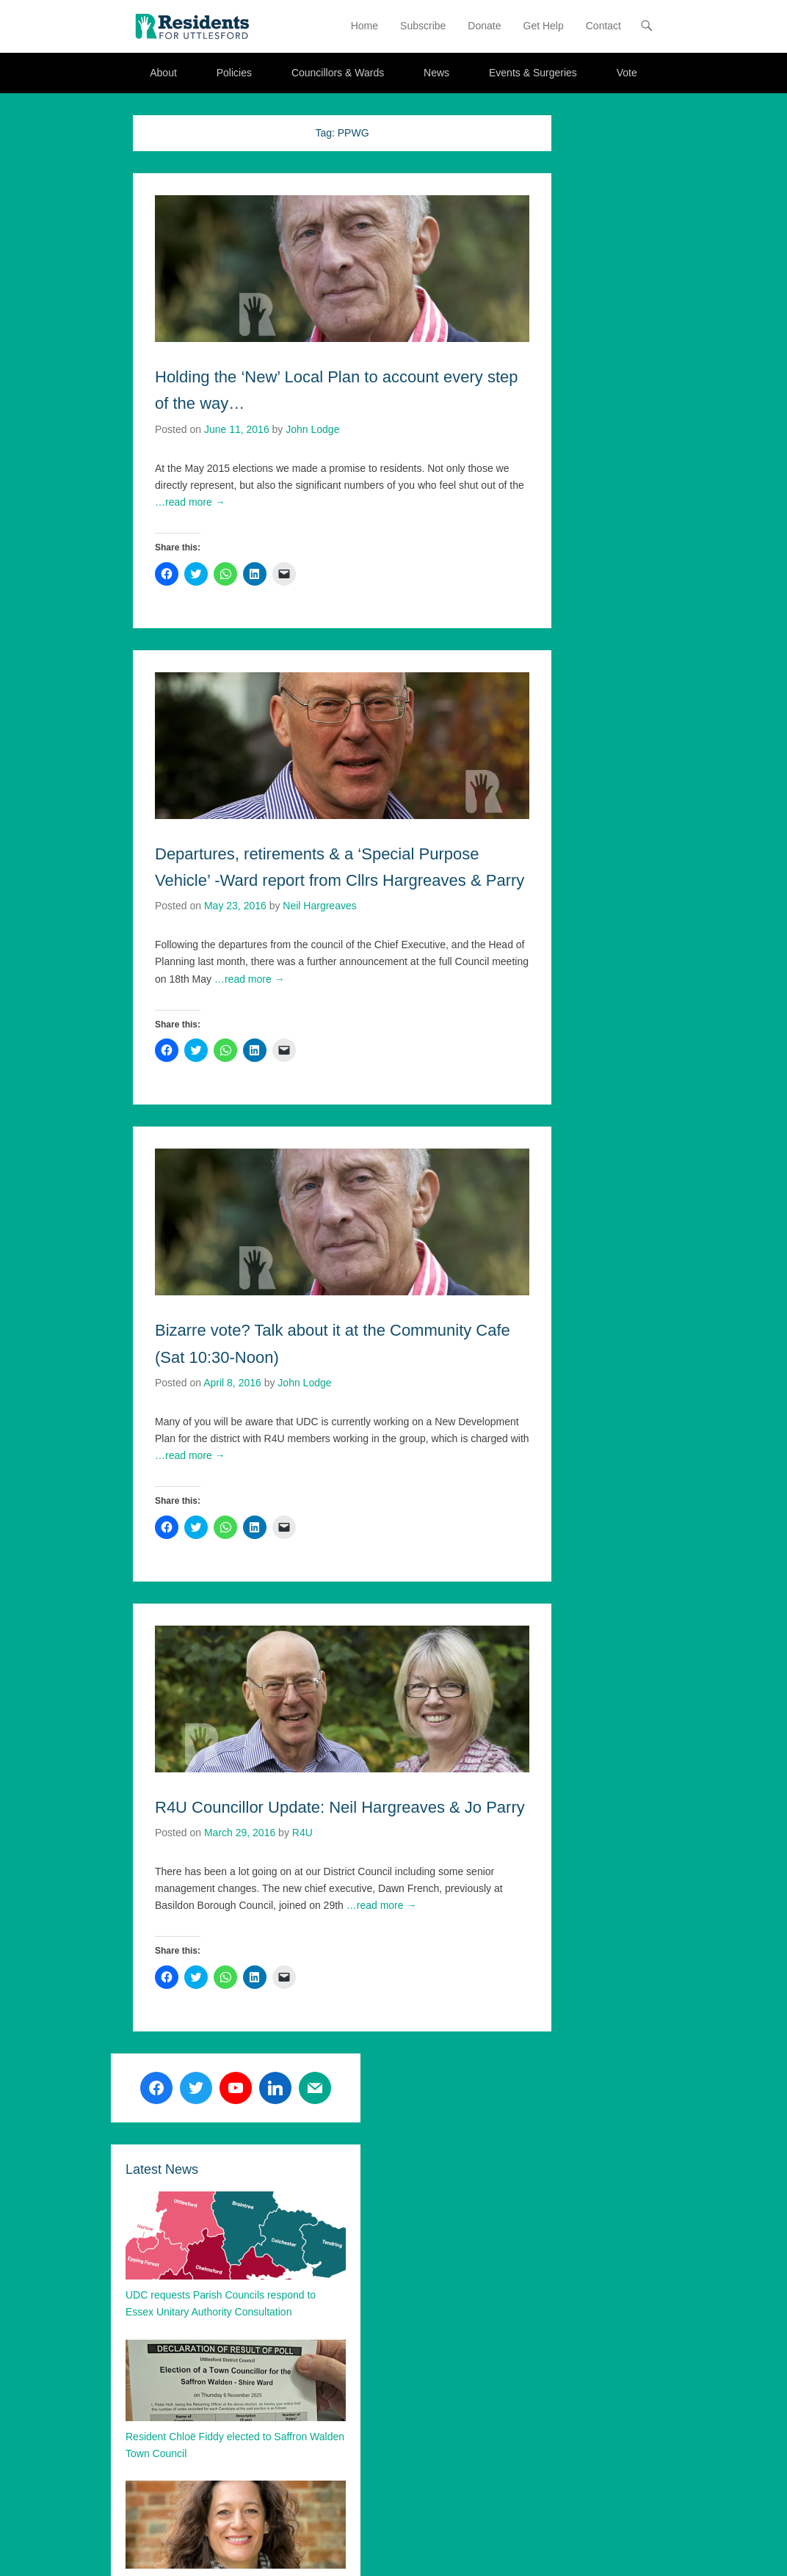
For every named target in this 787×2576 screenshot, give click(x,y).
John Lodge (312, 429)
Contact (603, 26)
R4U (302, 1832)
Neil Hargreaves (319, 906)
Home (364, 26)
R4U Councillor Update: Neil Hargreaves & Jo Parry (340, 1807)
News (436, 73)
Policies (234, 73)
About (163, 73)
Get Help (543, 26)
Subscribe (423, 26)
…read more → (190, 502)
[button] (191, 26)
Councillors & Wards (337, 73)
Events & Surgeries (533, 73)
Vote (627, 73)
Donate (484, 26)
